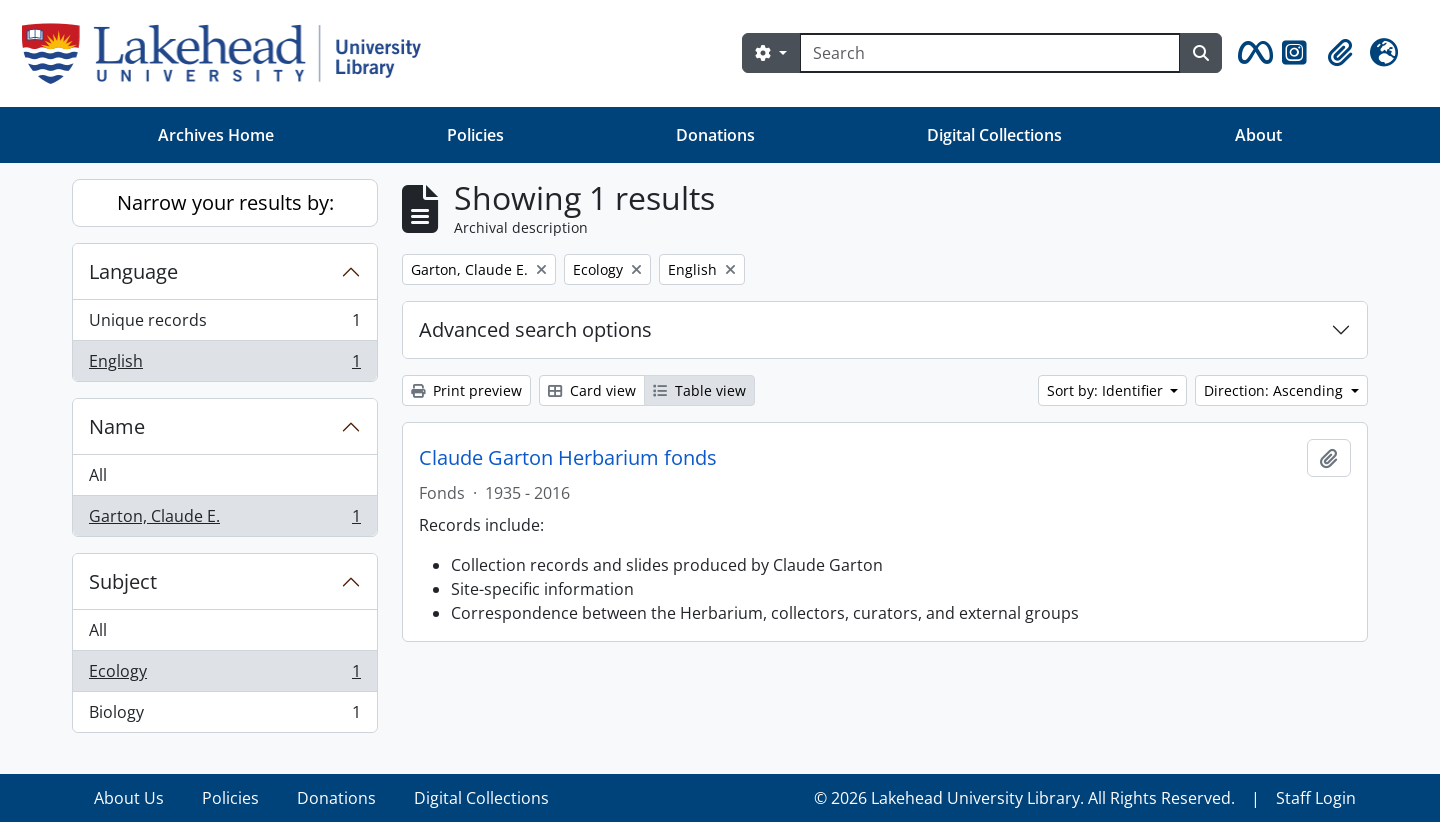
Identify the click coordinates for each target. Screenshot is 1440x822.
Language (133, 271)
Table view (699, 390)
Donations (715, 135)
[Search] (990, 53)
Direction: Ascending (1275, 390)
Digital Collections (994, 135)
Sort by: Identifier (1107, 390)
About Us (129, 798)
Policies (475, 135)
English (224, 365)
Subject (123, 581)
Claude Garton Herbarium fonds (568, 458)
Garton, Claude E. (224, 520)
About (1258, 135)
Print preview (466, 390)
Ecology (224, 675)
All (98, 475)
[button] (1252, 53)
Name (117, 426)
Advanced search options (535, 329)
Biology (224, 716)
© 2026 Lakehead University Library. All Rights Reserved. (1024, 798)
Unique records (224, 324)
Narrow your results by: (225, 202)
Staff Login (1316, 798)
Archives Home (216, 135)
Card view (592, 390)
